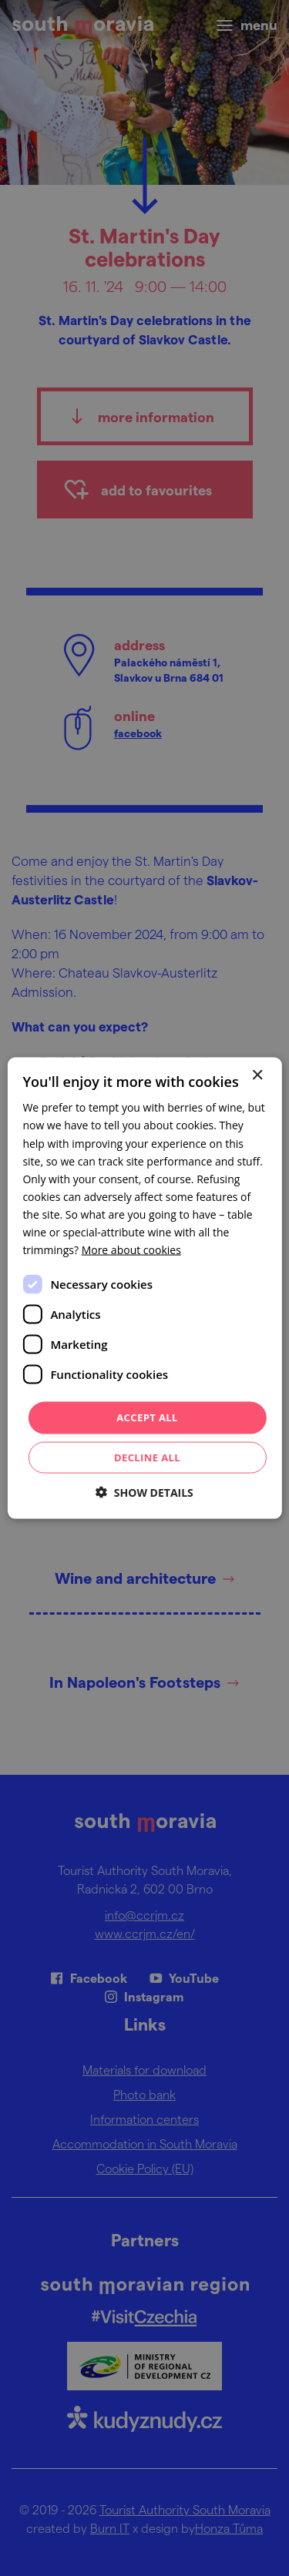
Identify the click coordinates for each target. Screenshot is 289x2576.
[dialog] (144, 1288)
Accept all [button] (147, 1417)
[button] (144, 1491)
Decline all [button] (147, 1457)
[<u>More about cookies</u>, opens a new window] (131, 1250)
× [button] (257, 1076)
